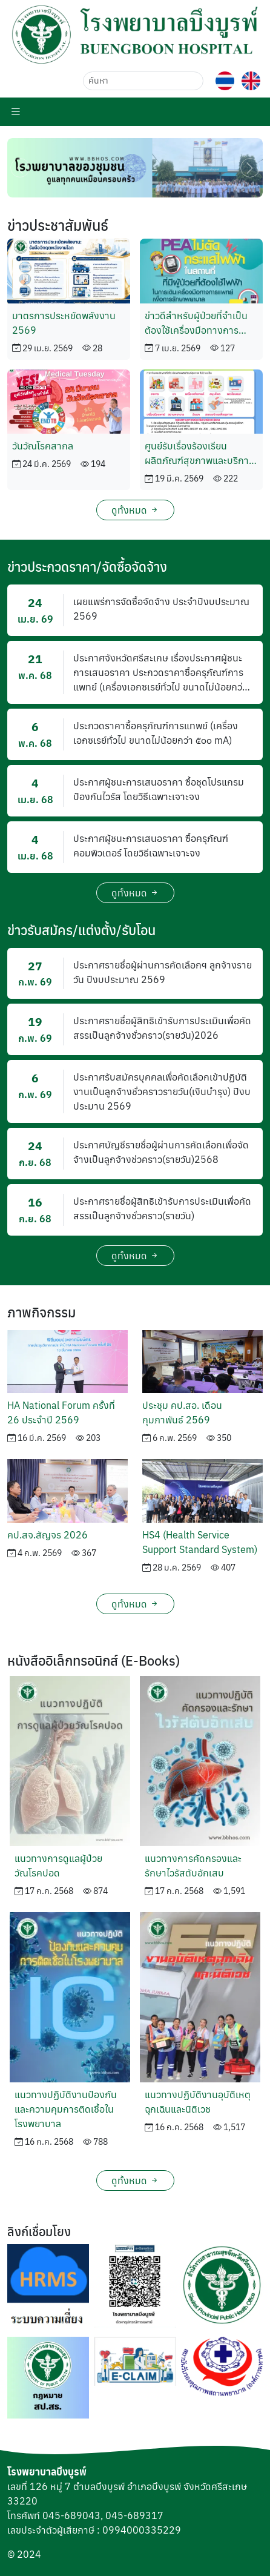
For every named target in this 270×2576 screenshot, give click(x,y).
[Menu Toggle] (15, 111)
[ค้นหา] (143, 80)
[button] (135, 34)
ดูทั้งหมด (135, 510)
